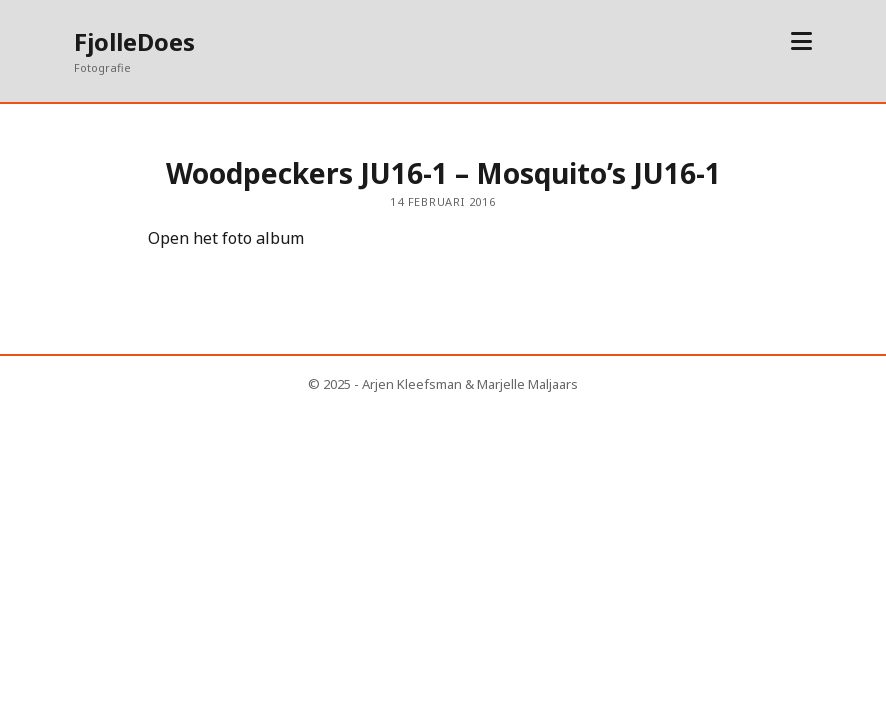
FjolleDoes (134, 41)
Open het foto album (226, 238)
